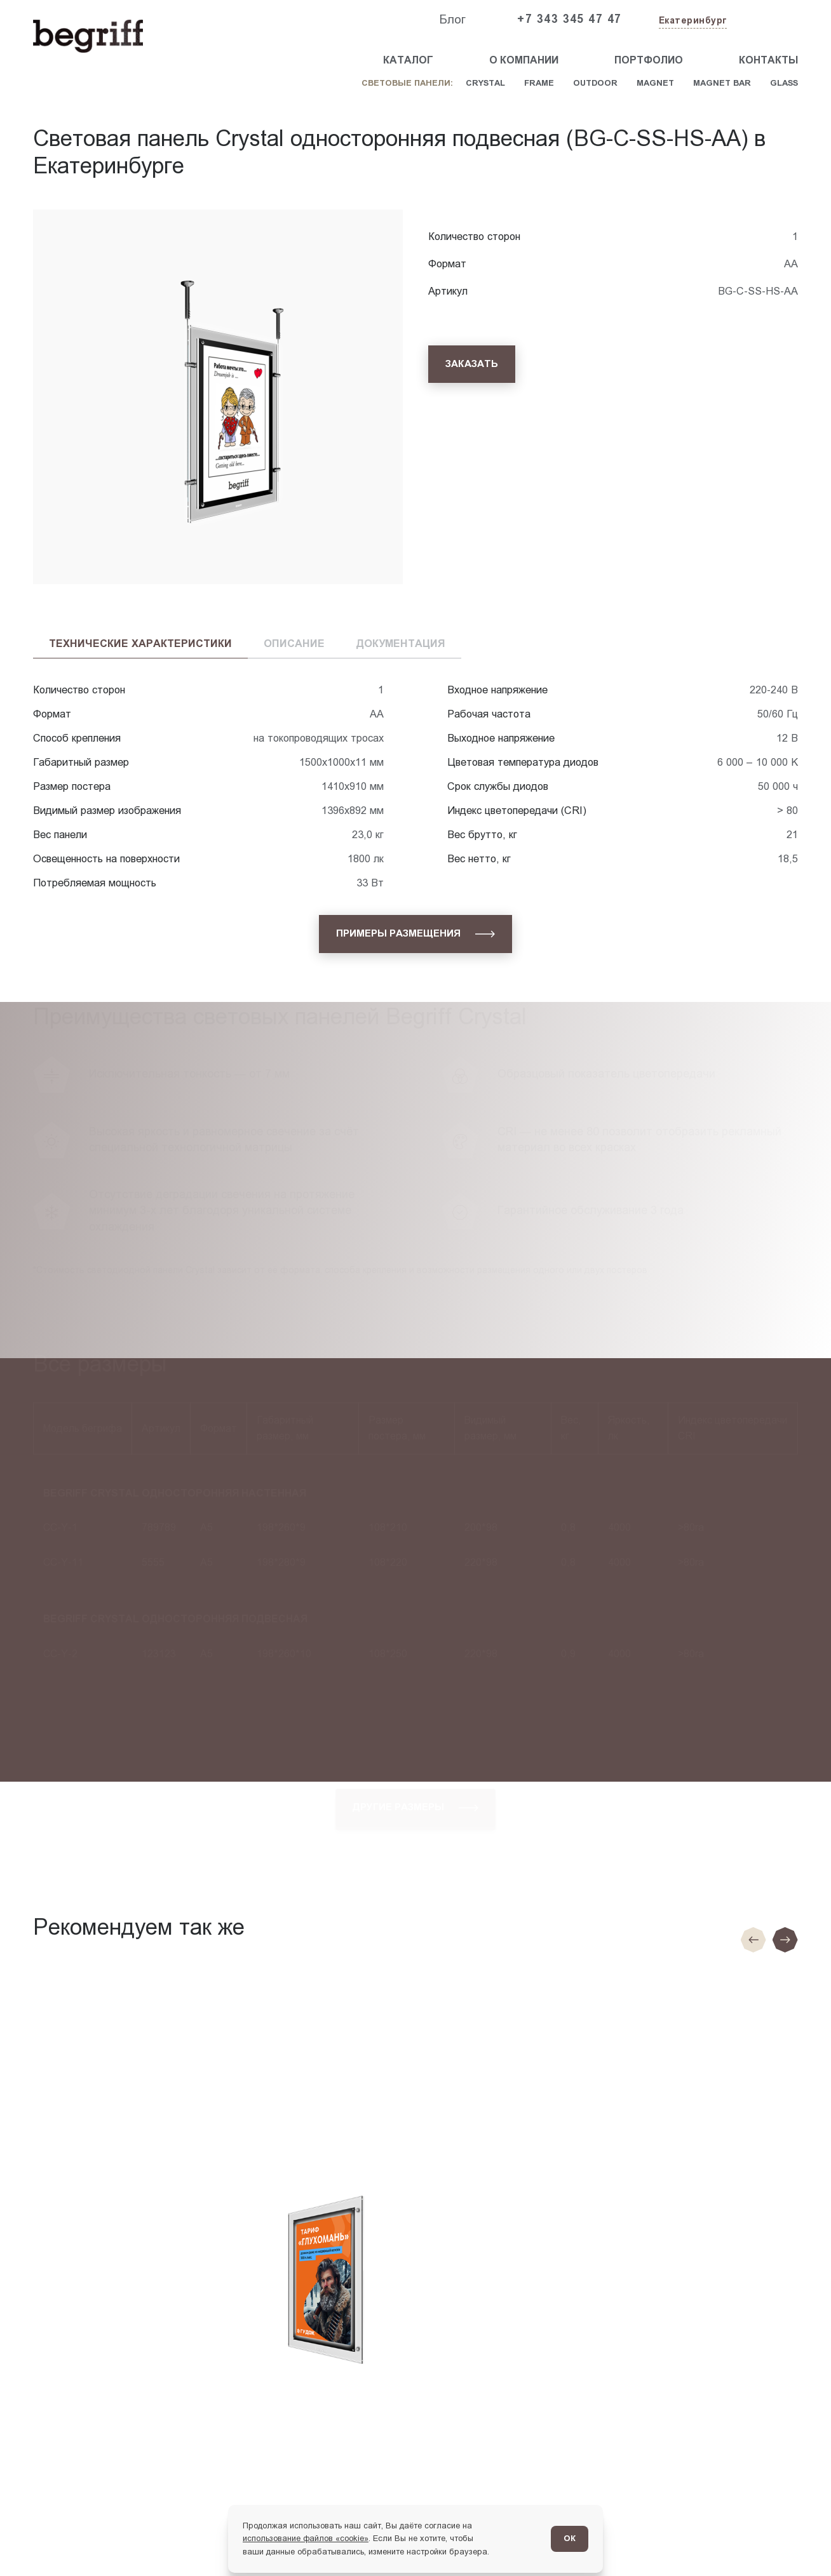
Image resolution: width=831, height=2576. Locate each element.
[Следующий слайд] (785, 1939)
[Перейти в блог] (796, 2541)
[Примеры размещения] (415, 934)
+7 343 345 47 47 (569, 19)
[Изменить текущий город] (691, 21)
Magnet (655, 83)
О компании (523, 60)
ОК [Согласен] (570, 2538)
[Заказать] (471, 364)
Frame (539, 83)
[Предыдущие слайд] (753, 1939)
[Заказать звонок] (768, 19)
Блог (452, 19)
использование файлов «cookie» (305, 2538)
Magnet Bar (722, 83)
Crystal (485, 83)
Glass (784, 83)
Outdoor (595, 83)
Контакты (768, 60)
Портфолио (648, 60)
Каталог (408, 60)
